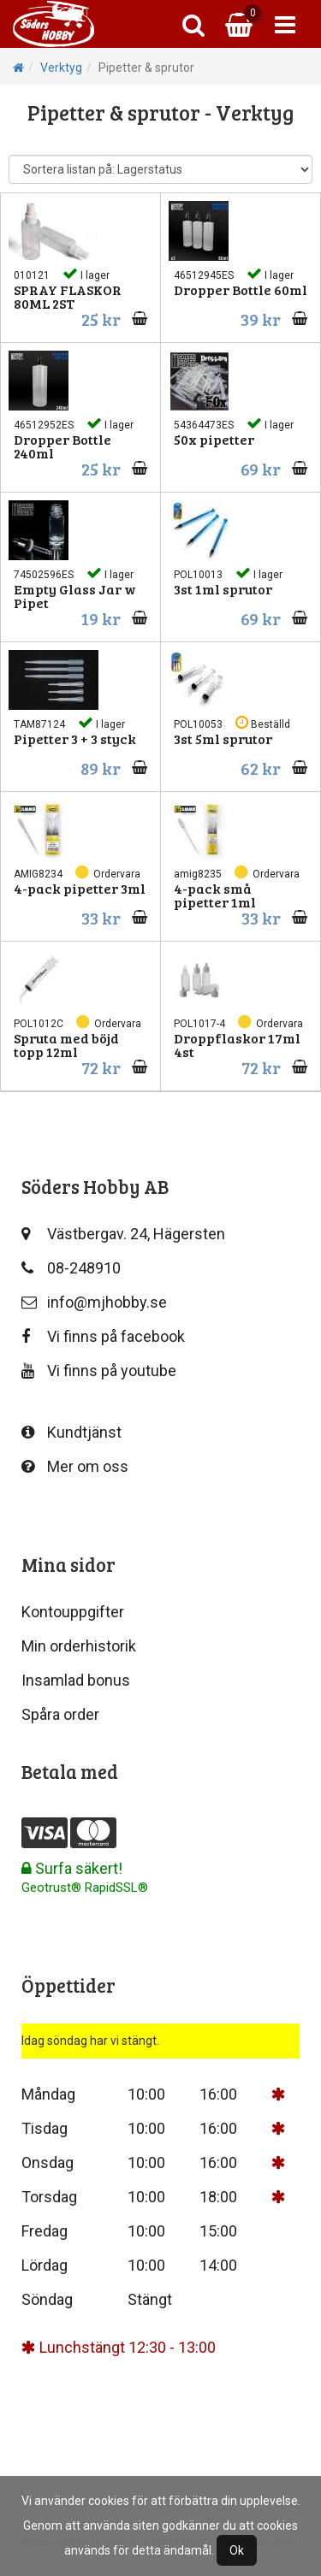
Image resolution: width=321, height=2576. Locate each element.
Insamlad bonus (75, 1680)
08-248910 (71, 1268)
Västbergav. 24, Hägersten (123, 1234)
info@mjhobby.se (94, 1302)
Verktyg (61, 67)
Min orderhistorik (78, 1646)
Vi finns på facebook (103, 1336)
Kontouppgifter (72, 1612)
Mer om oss (74, 1466)
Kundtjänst (71, 1432)
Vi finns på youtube (98, 1371)
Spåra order (60, 1714)
